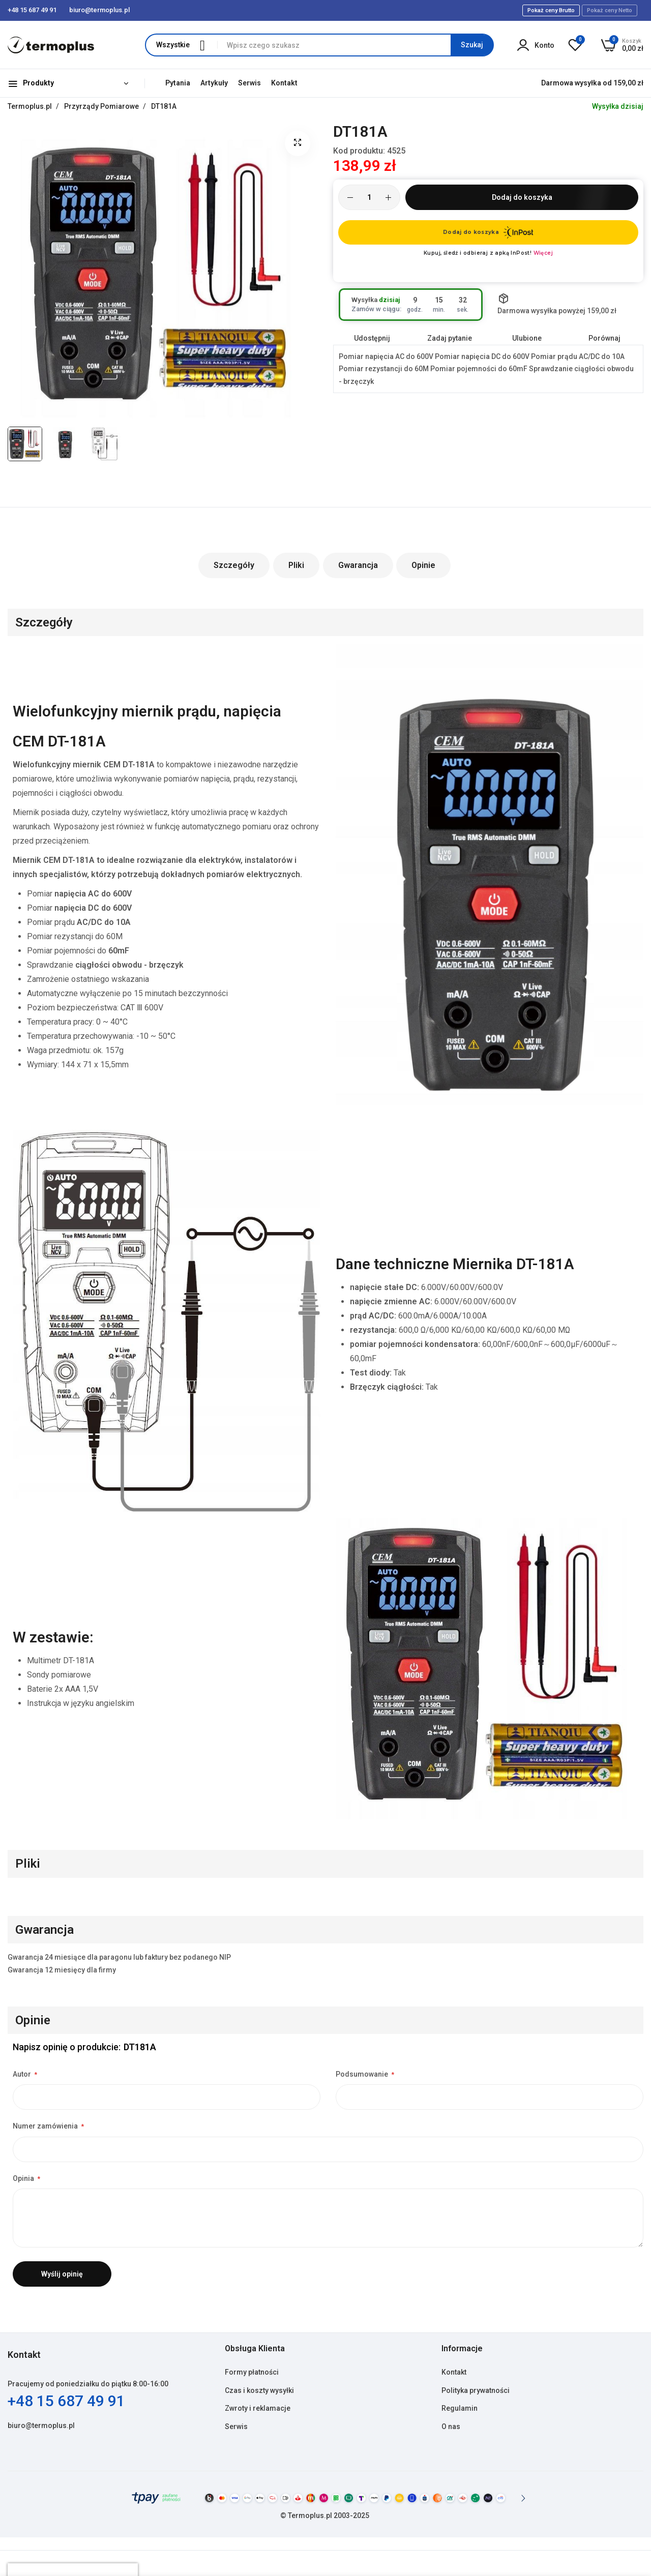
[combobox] (355, 45)
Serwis (249, 83)
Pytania (177, 83)
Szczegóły (234, 565)
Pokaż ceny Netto (609, 10)
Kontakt (284, 83)
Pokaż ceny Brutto (551, 10)
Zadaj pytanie (449, 338)
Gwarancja (358, 565)
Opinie (424, 565)
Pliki (296, 565)
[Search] (472, 45)
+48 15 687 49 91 (66, 2401)
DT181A (163, 106)
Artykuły (214, 83)
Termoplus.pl (30, 106)
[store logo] (51, 45)
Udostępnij (372, 338)
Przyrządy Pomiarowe (102, 106)
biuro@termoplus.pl (41, 2425)
